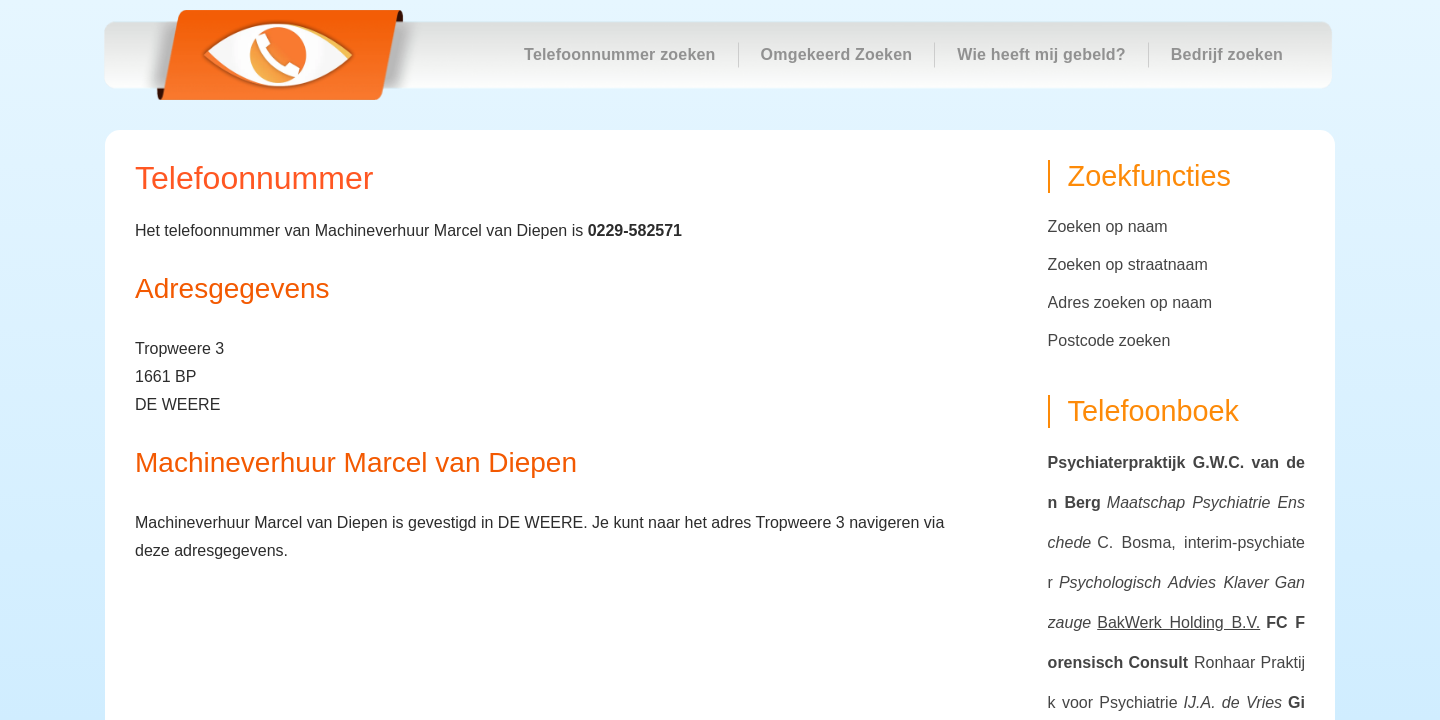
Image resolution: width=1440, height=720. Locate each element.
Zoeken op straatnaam (1128, 264)
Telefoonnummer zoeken (620, 54)
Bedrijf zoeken (1227, 54)
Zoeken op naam (1108, 226)
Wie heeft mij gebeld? (1041, 54)
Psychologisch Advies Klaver (1164, 582)
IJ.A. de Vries (1233, 702)
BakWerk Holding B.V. (1178, 622)
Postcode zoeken (1109, 340)
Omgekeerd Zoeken (837, 54)
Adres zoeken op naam (1130, 302)
